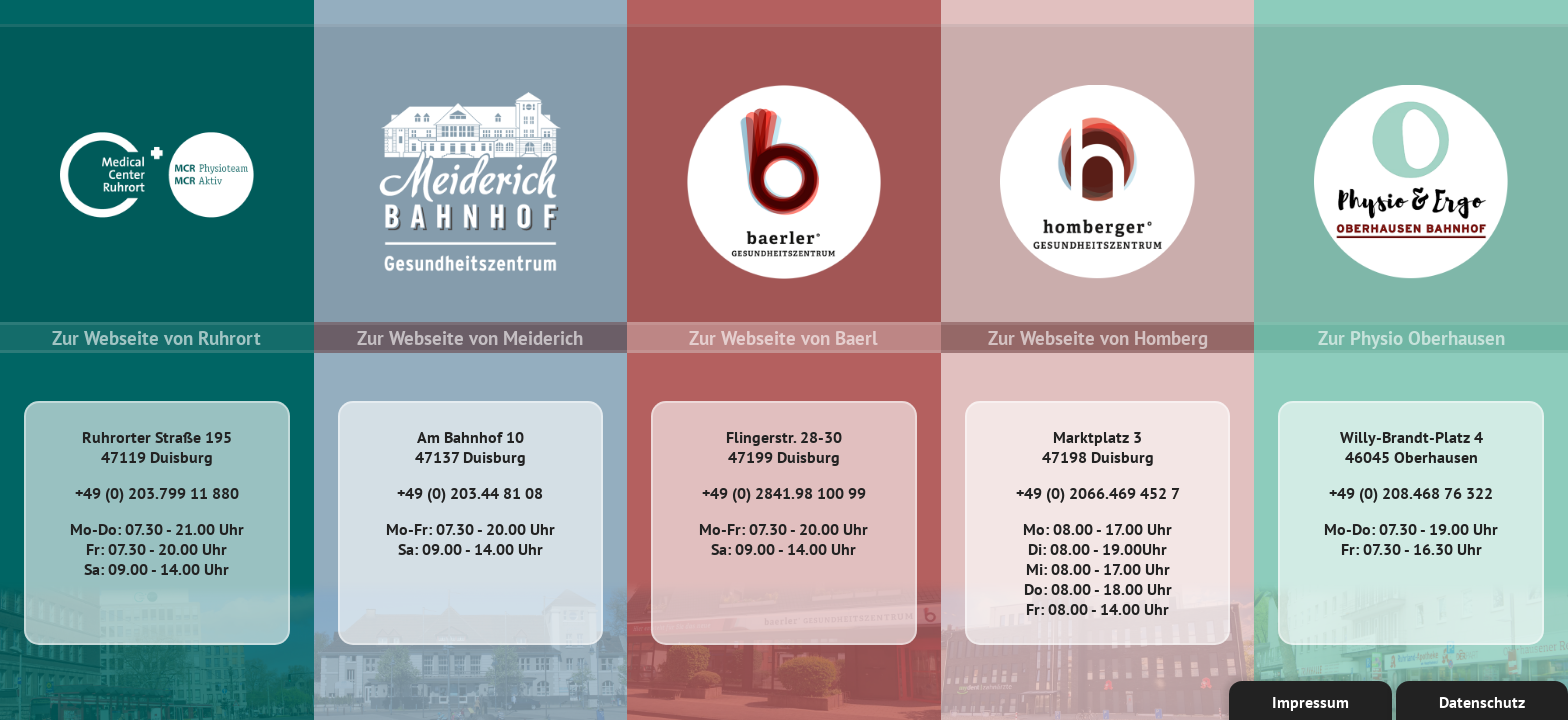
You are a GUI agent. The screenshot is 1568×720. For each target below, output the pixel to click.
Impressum (1310, 702)
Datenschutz (1482, 702)
